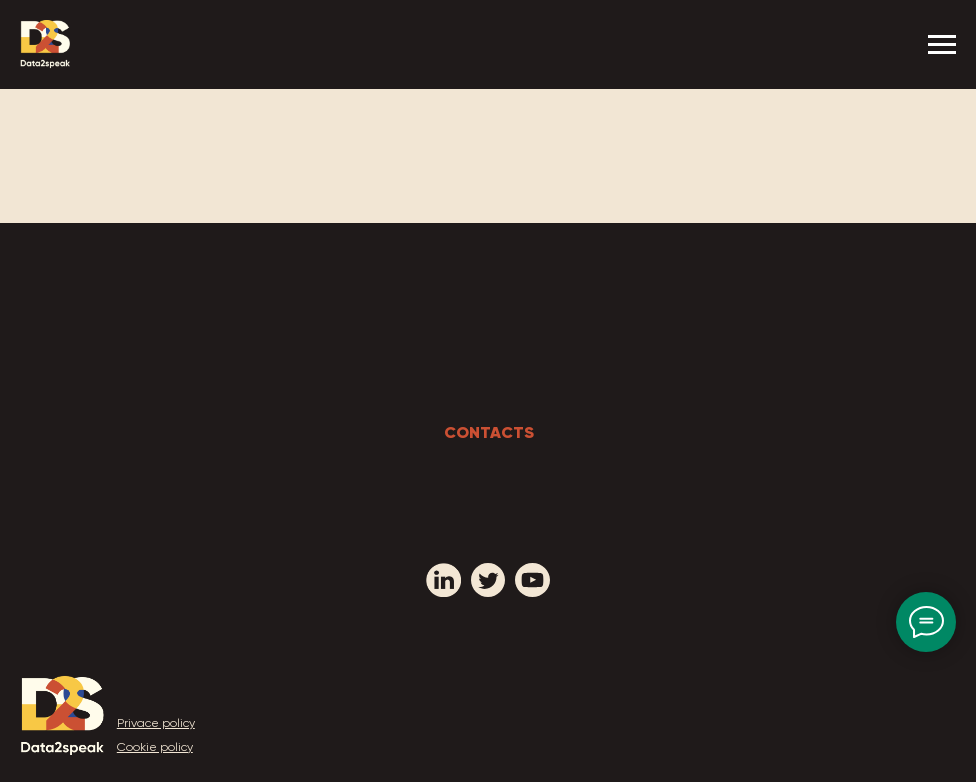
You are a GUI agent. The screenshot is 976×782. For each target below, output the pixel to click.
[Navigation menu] (942, 45)
